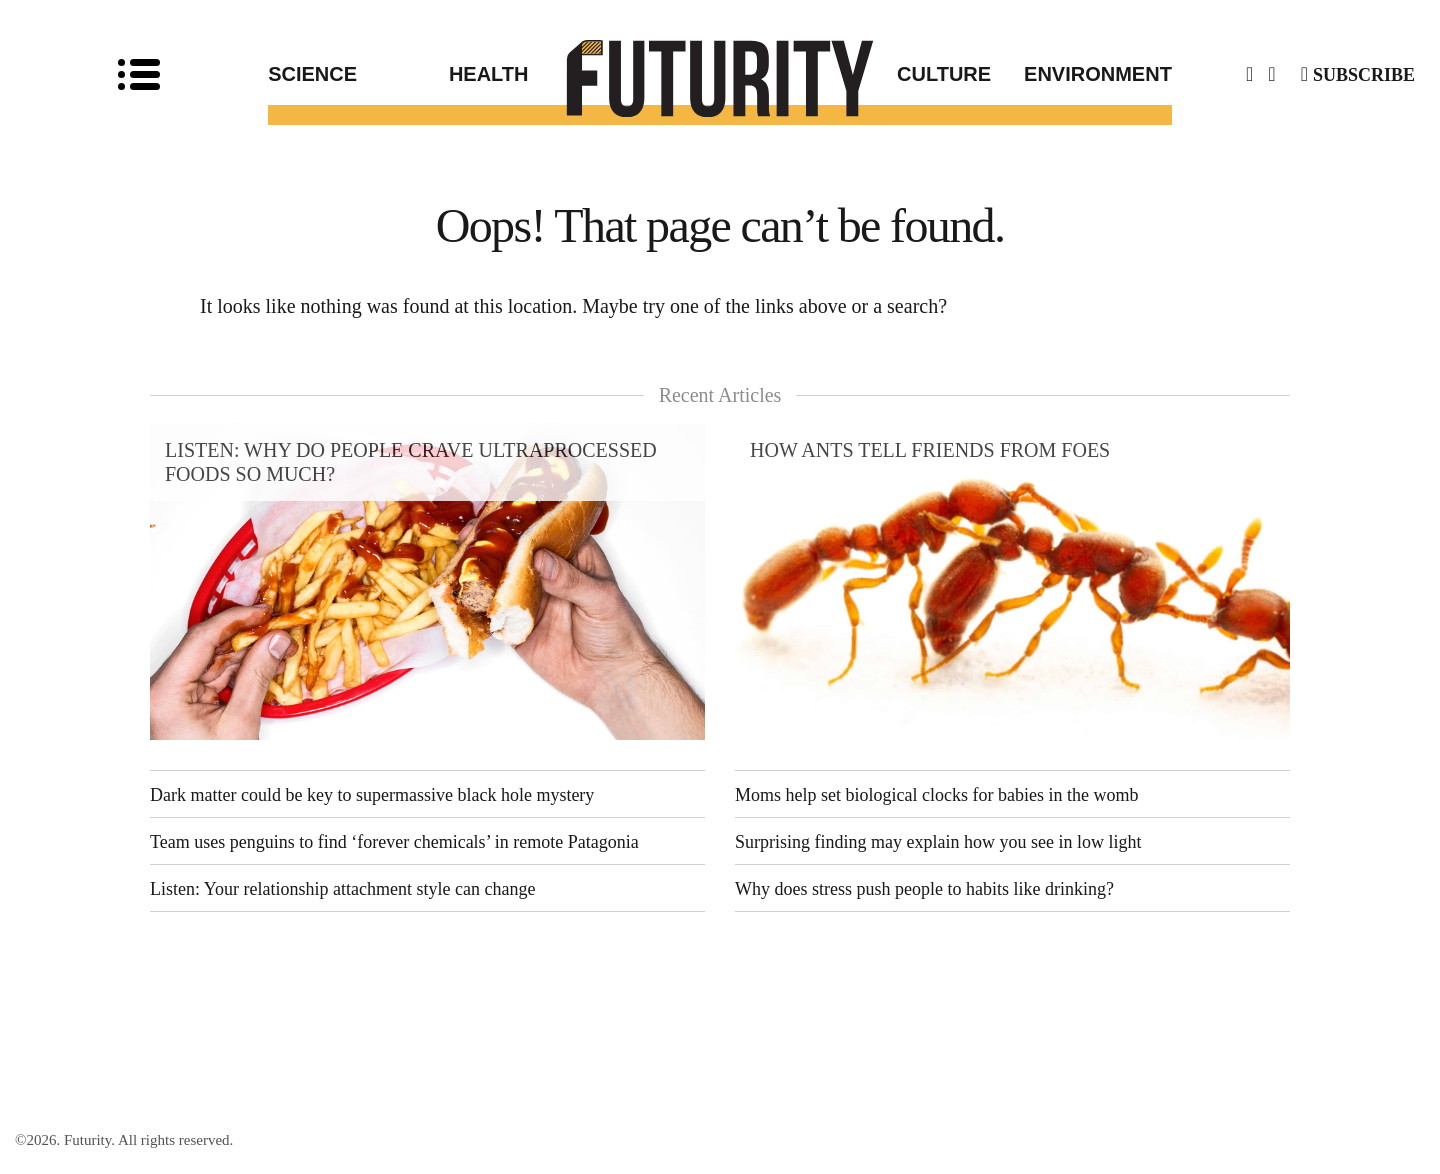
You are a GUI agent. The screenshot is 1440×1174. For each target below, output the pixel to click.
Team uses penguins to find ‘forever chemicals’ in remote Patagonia (394, 842)
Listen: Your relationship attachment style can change (342, 889)
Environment (1098, 74)
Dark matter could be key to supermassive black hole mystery (372, 795)
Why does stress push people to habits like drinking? (924, 889)
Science (312, 74)
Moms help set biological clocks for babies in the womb (936, 795)
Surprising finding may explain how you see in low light (938, 842)
